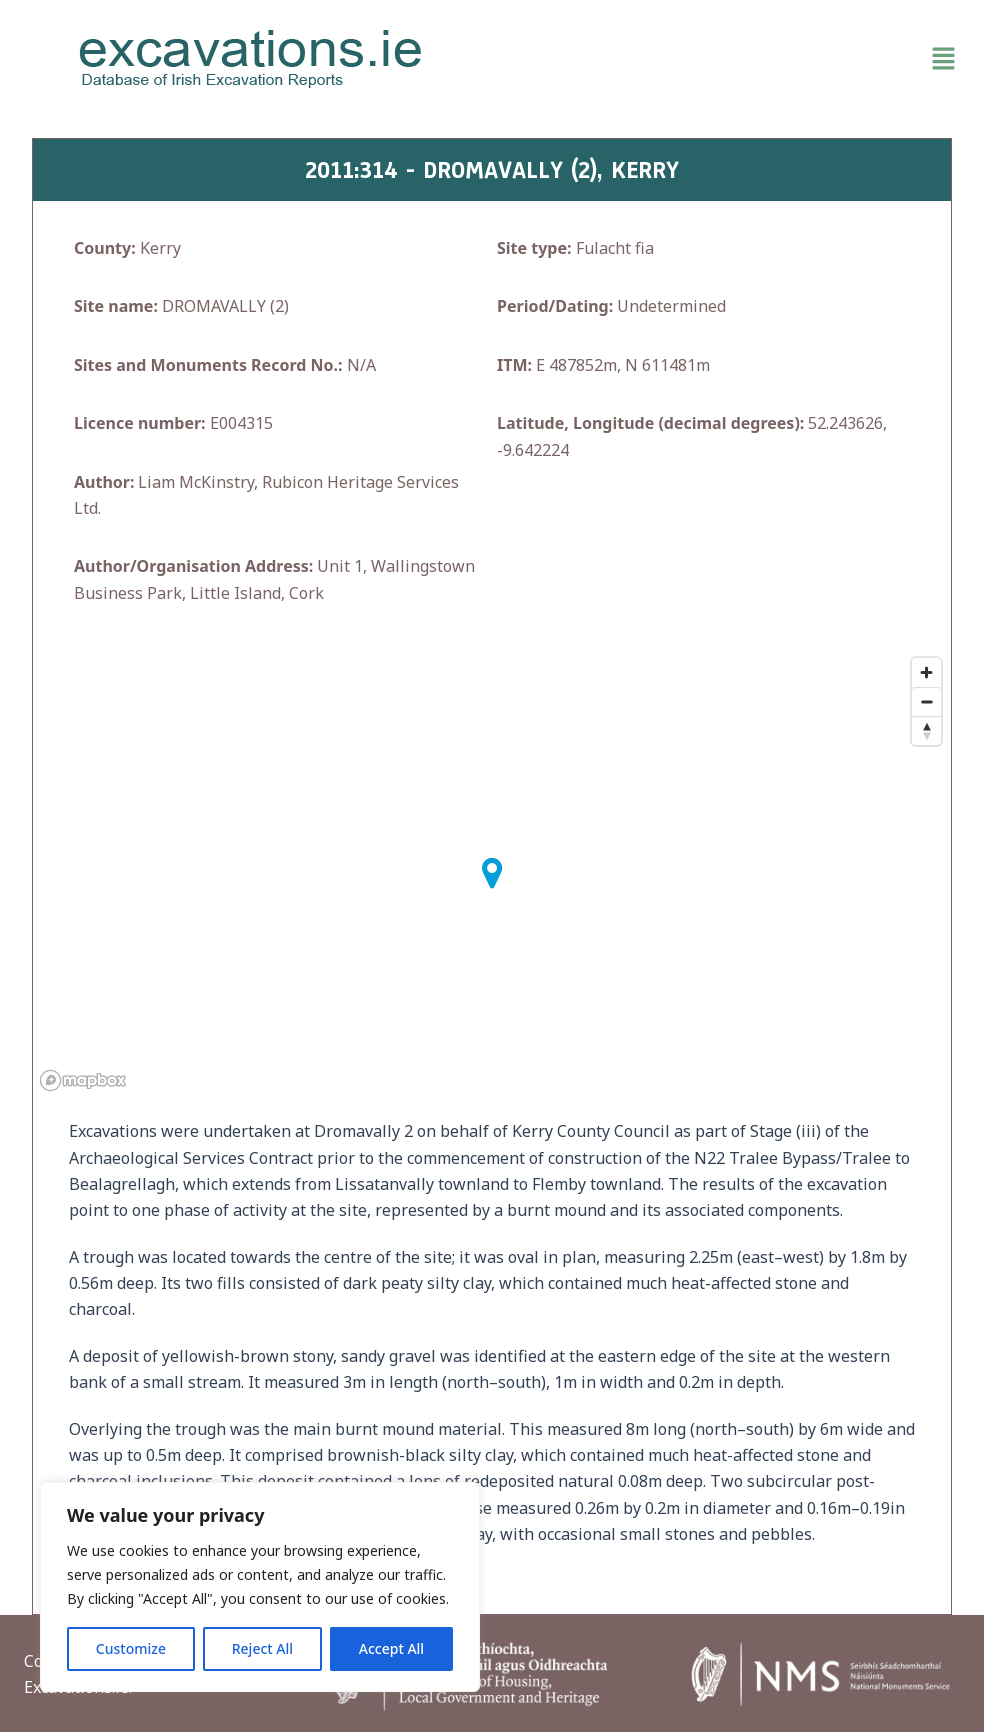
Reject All (262, 1648)
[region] (260, 1587)
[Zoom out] (926, 701)
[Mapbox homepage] (83, 1080)
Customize (131, 1648)
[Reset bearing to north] (926, 730)
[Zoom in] (926, 672)
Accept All (391, 1648)
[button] (733, 59)
